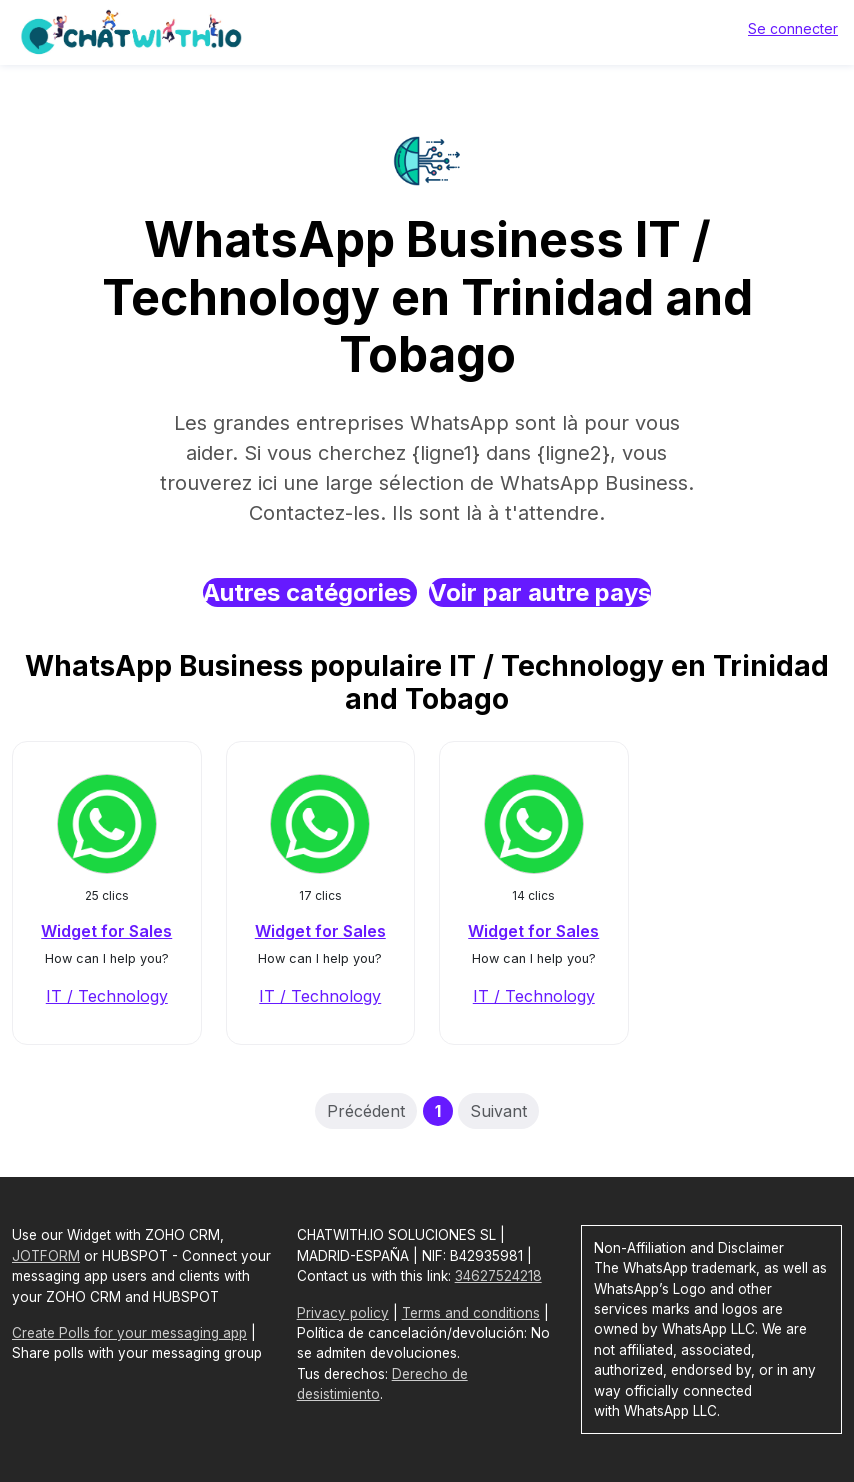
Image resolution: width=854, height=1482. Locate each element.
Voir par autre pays (540, 592)
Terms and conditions (471, 1313)
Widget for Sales (106, 931)
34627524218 (498, 1276)
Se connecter (793, 28)
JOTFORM (46, 1256)
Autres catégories (310, 592)
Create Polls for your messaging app (129, 1333)
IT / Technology (107, 996)
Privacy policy (343, 1313)
